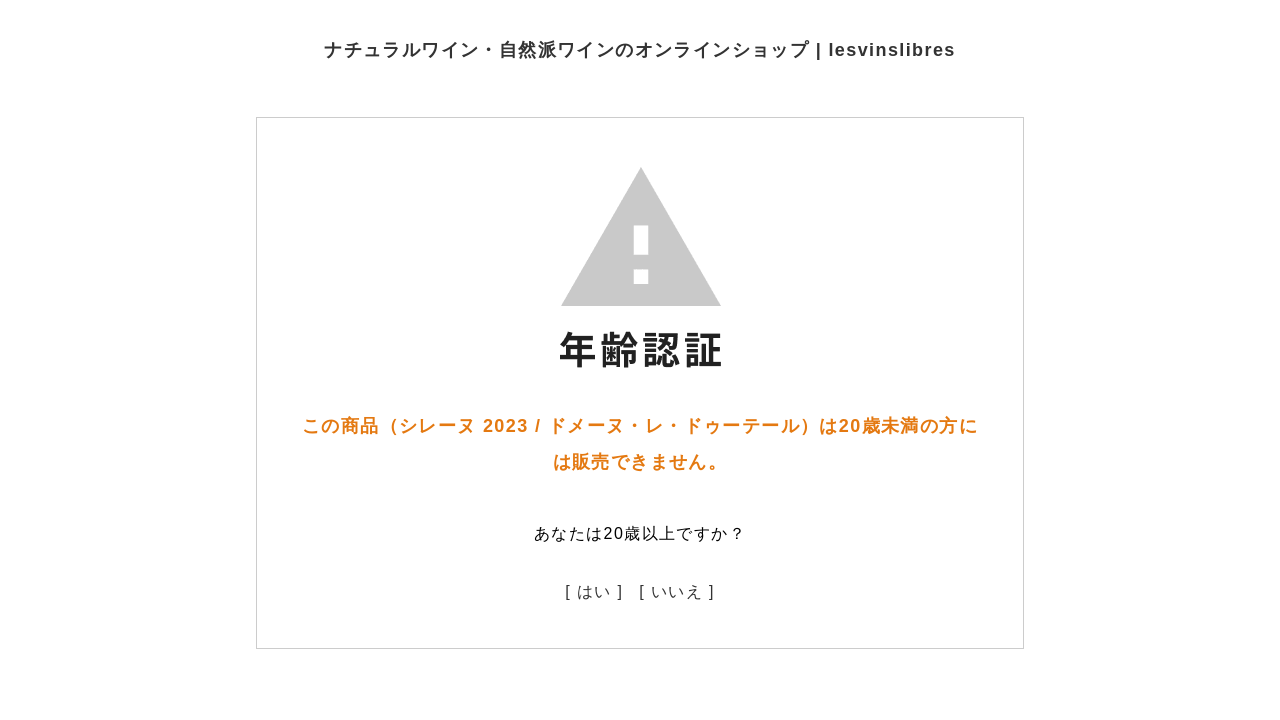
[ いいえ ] (677, 591)
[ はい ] (594, 591)
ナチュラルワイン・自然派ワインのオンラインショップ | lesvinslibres (640, 50)
